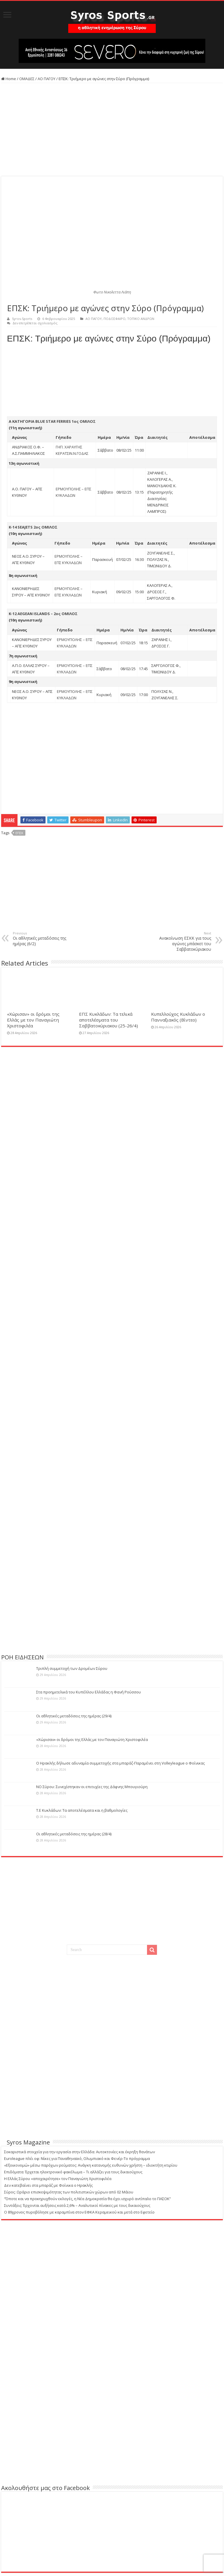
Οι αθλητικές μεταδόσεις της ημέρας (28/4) (73, 1834)
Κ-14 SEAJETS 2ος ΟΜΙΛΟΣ (33, 527)
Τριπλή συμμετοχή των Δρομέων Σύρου (71, 1668)
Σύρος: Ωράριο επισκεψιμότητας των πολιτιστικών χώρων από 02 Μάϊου (68, 2192)
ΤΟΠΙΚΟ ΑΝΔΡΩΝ (140, 318)
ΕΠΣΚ (19, 833)
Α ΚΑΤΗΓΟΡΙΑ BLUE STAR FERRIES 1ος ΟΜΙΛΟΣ (52, 421)
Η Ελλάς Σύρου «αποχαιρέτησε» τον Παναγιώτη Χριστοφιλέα (57, 2178)
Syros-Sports (22, 318)
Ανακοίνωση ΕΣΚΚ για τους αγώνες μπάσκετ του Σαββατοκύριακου (181, 941)
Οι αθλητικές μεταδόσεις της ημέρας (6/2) (43, 938)
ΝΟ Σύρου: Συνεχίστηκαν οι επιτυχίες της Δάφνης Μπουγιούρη (92, 1786)
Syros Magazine (28, 2142)
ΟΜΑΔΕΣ (26, 78)
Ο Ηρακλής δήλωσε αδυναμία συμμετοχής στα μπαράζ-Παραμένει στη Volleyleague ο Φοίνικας (120, 1763)
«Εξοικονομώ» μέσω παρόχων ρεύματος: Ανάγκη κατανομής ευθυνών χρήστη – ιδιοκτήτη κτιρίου (90, 2165)
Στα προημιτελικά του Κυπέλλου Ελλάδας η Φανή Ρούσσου (88, 1692)
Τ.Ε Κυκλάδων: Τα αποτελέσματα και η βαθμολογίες (81, 1810)
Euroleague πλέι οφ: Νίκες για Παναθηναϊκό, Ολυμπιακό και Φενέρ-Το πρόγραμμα (77, 2158)
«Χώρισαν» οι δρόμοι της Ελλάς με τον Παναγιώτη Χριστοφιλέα (33, 1020)
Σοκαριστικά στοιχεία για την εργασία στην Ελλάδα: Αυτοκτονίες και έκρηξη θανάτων (79, 2151)
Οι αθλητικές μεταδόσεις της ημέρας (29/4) (73, 1715)
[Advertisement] (112, 129)
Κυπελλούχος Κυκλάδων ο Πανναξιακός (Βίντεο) (178, 1017)
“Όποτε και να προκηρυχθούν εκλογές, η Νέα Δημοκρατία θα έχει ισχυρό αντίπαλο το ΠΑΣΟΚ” (87, 2198)
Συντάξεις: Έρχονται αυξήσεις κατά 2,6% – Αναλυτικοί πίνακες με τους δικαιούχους (77, 2205)
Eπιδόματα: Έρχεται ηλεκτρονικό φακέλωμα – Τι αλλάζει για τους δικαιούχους (73, 2171)
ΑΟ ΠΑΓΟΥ (46, 78)
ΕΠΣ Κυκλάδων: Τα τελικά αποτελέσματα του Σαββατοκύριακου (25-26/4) (108, 1020)
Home (8, 78)
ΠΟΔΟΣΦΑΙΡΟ (114, 318)
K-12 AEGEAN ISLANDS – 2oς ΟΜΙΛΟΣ (43, 613)
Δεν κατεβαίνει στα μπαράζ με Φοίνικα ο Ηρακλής (48, 2185)
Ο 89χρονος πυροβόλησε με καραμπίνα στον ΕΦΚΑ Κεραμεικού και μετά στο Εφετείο (79, 2212)
